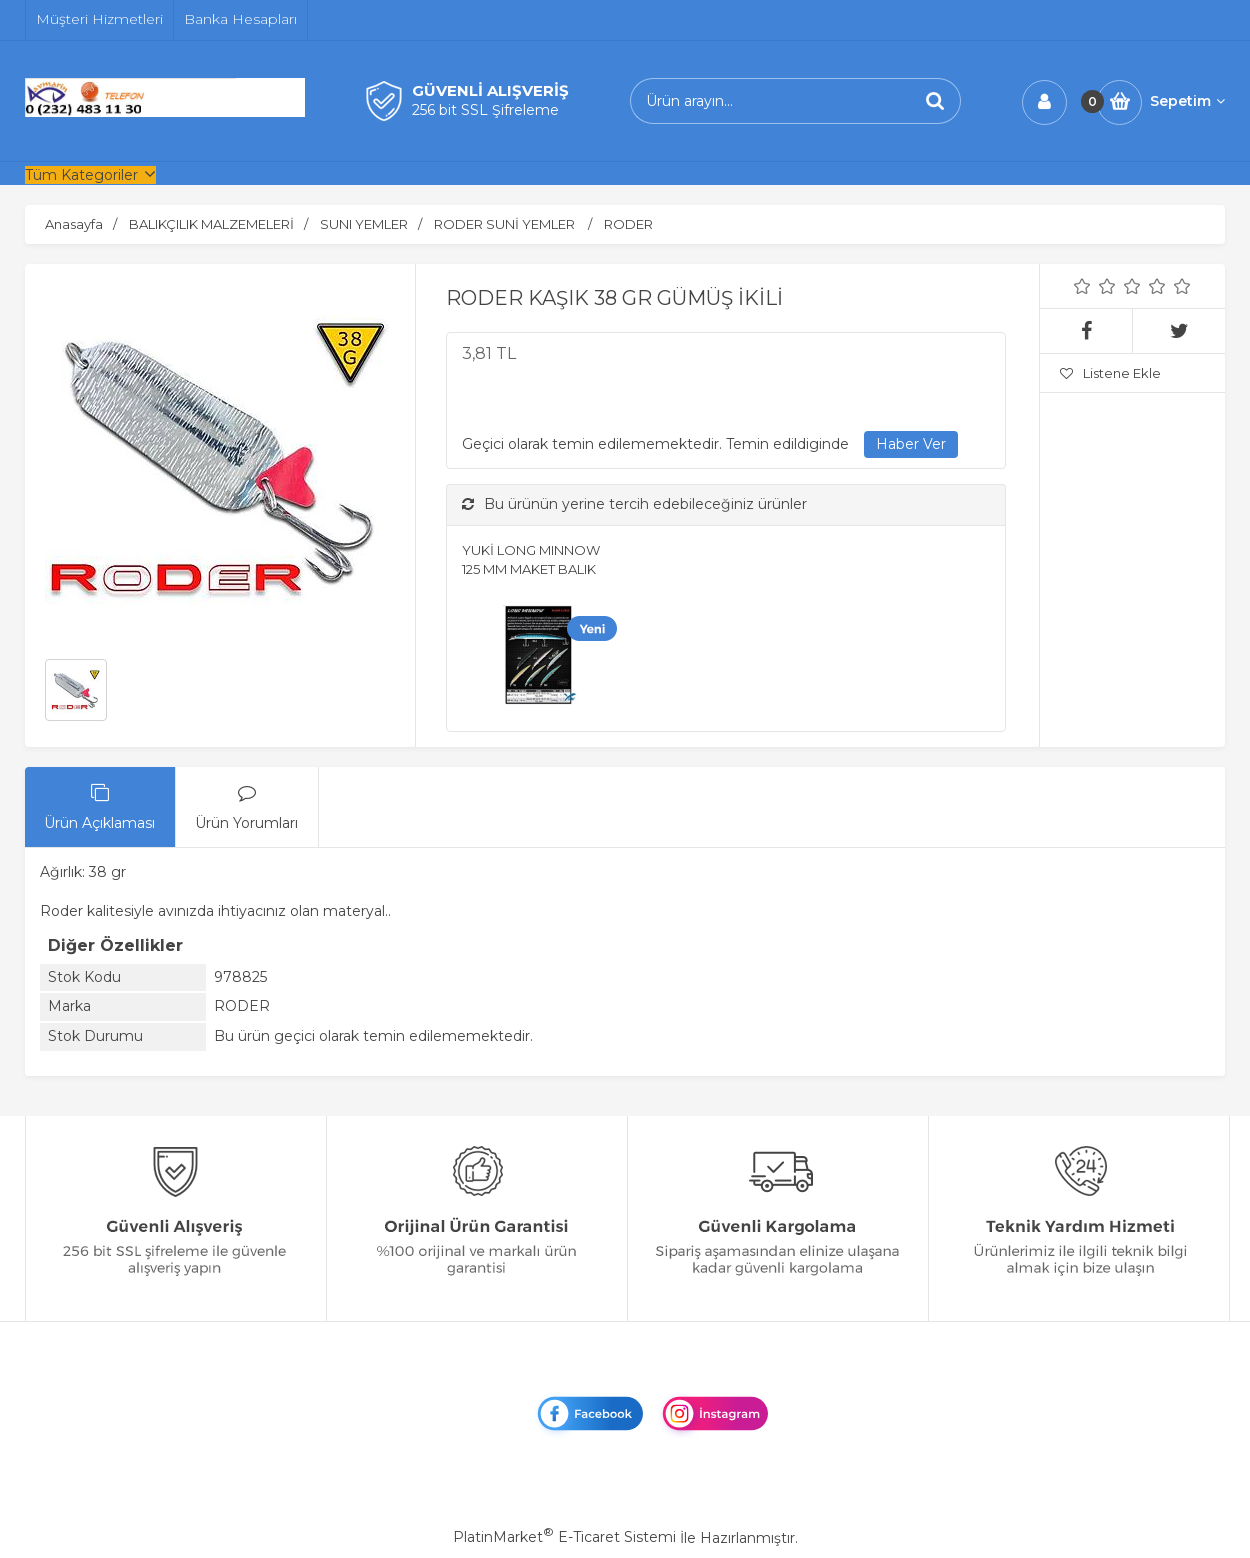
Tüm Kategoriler (81, 175)
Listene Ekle (1110, 373)
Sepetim (1187, 101)
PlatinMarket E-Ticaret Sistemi (564, 1537)
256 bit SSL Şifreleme (485, 110)
